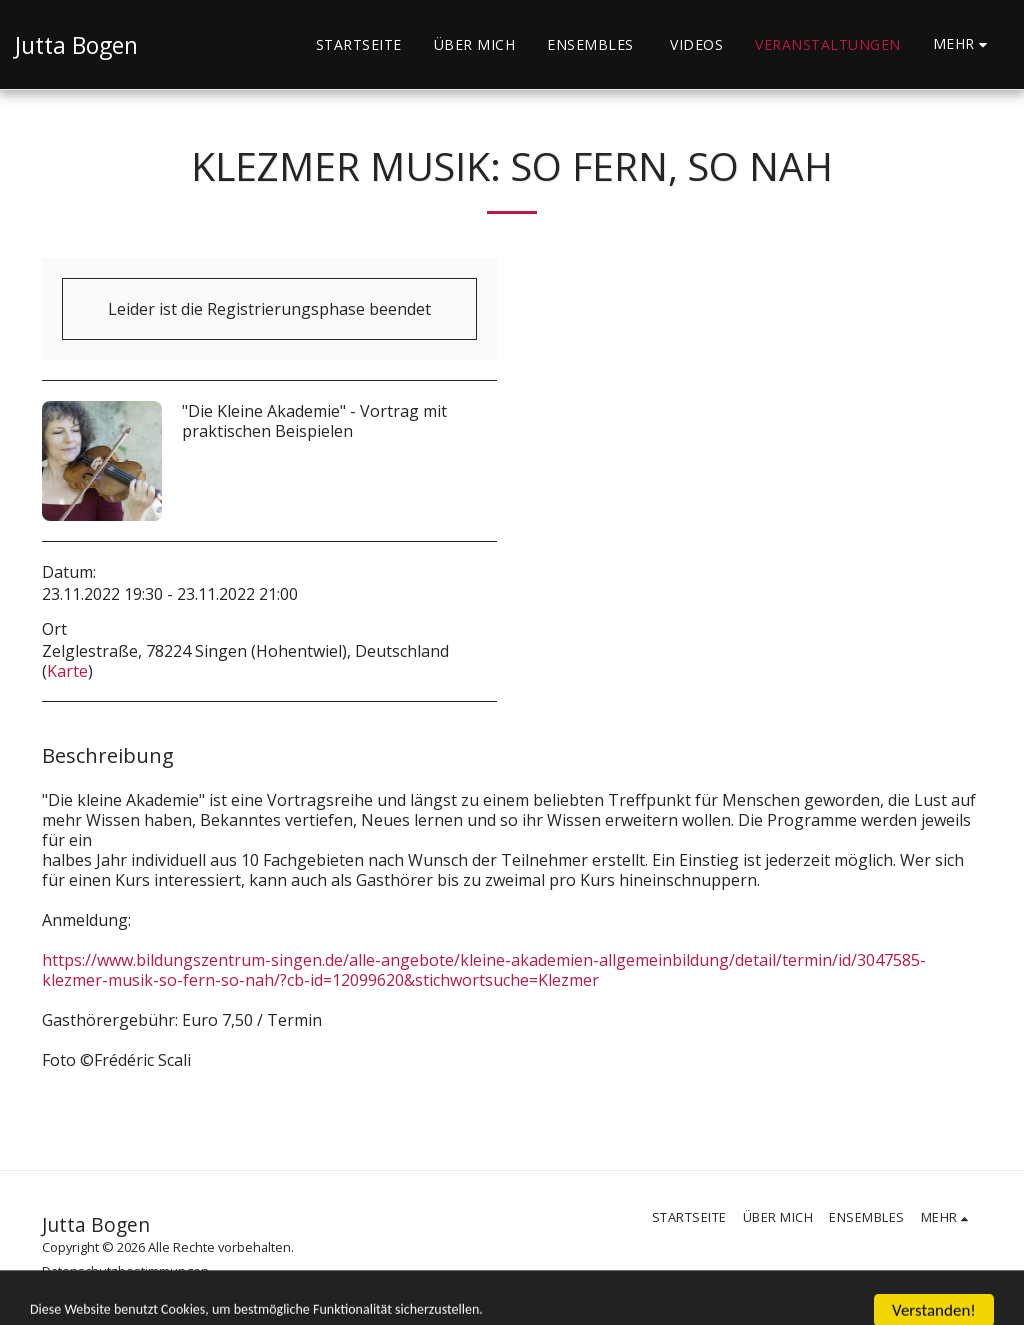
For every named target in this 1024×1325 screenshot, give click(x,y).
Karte (67, 671)
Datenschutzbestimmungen (125, 1271)
